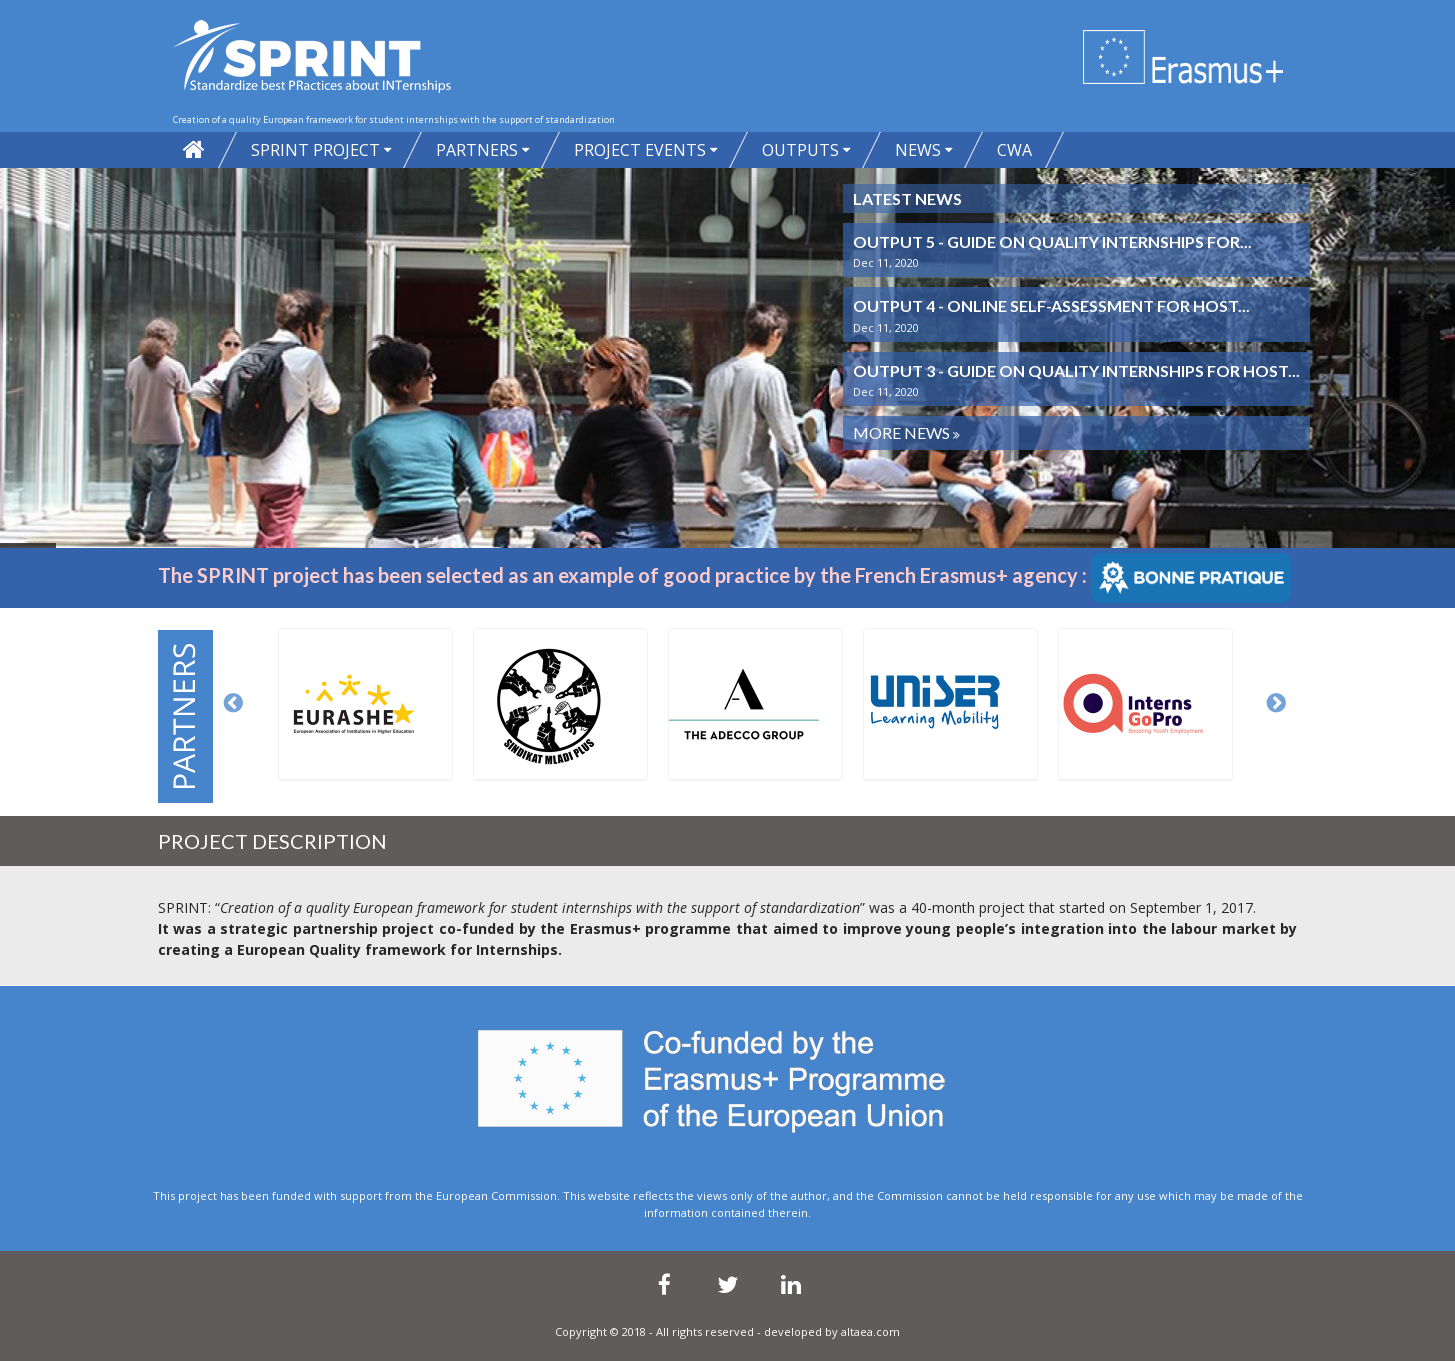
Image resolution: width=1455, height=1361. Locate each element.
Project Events (640, 150)
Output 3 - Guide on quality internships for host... (1076, 370)
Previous (234, 704)
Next (1277, 704)
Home (194, 150)
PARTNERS (477, 150)
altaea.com (870, 1331)
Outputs (800, 150)
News (918, 150)
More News (903, 432)
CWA (1014, 150)
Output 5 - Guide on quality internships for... (1052, 241)
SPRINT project (315, 150)
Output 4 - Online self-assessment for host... (1051, 305)
